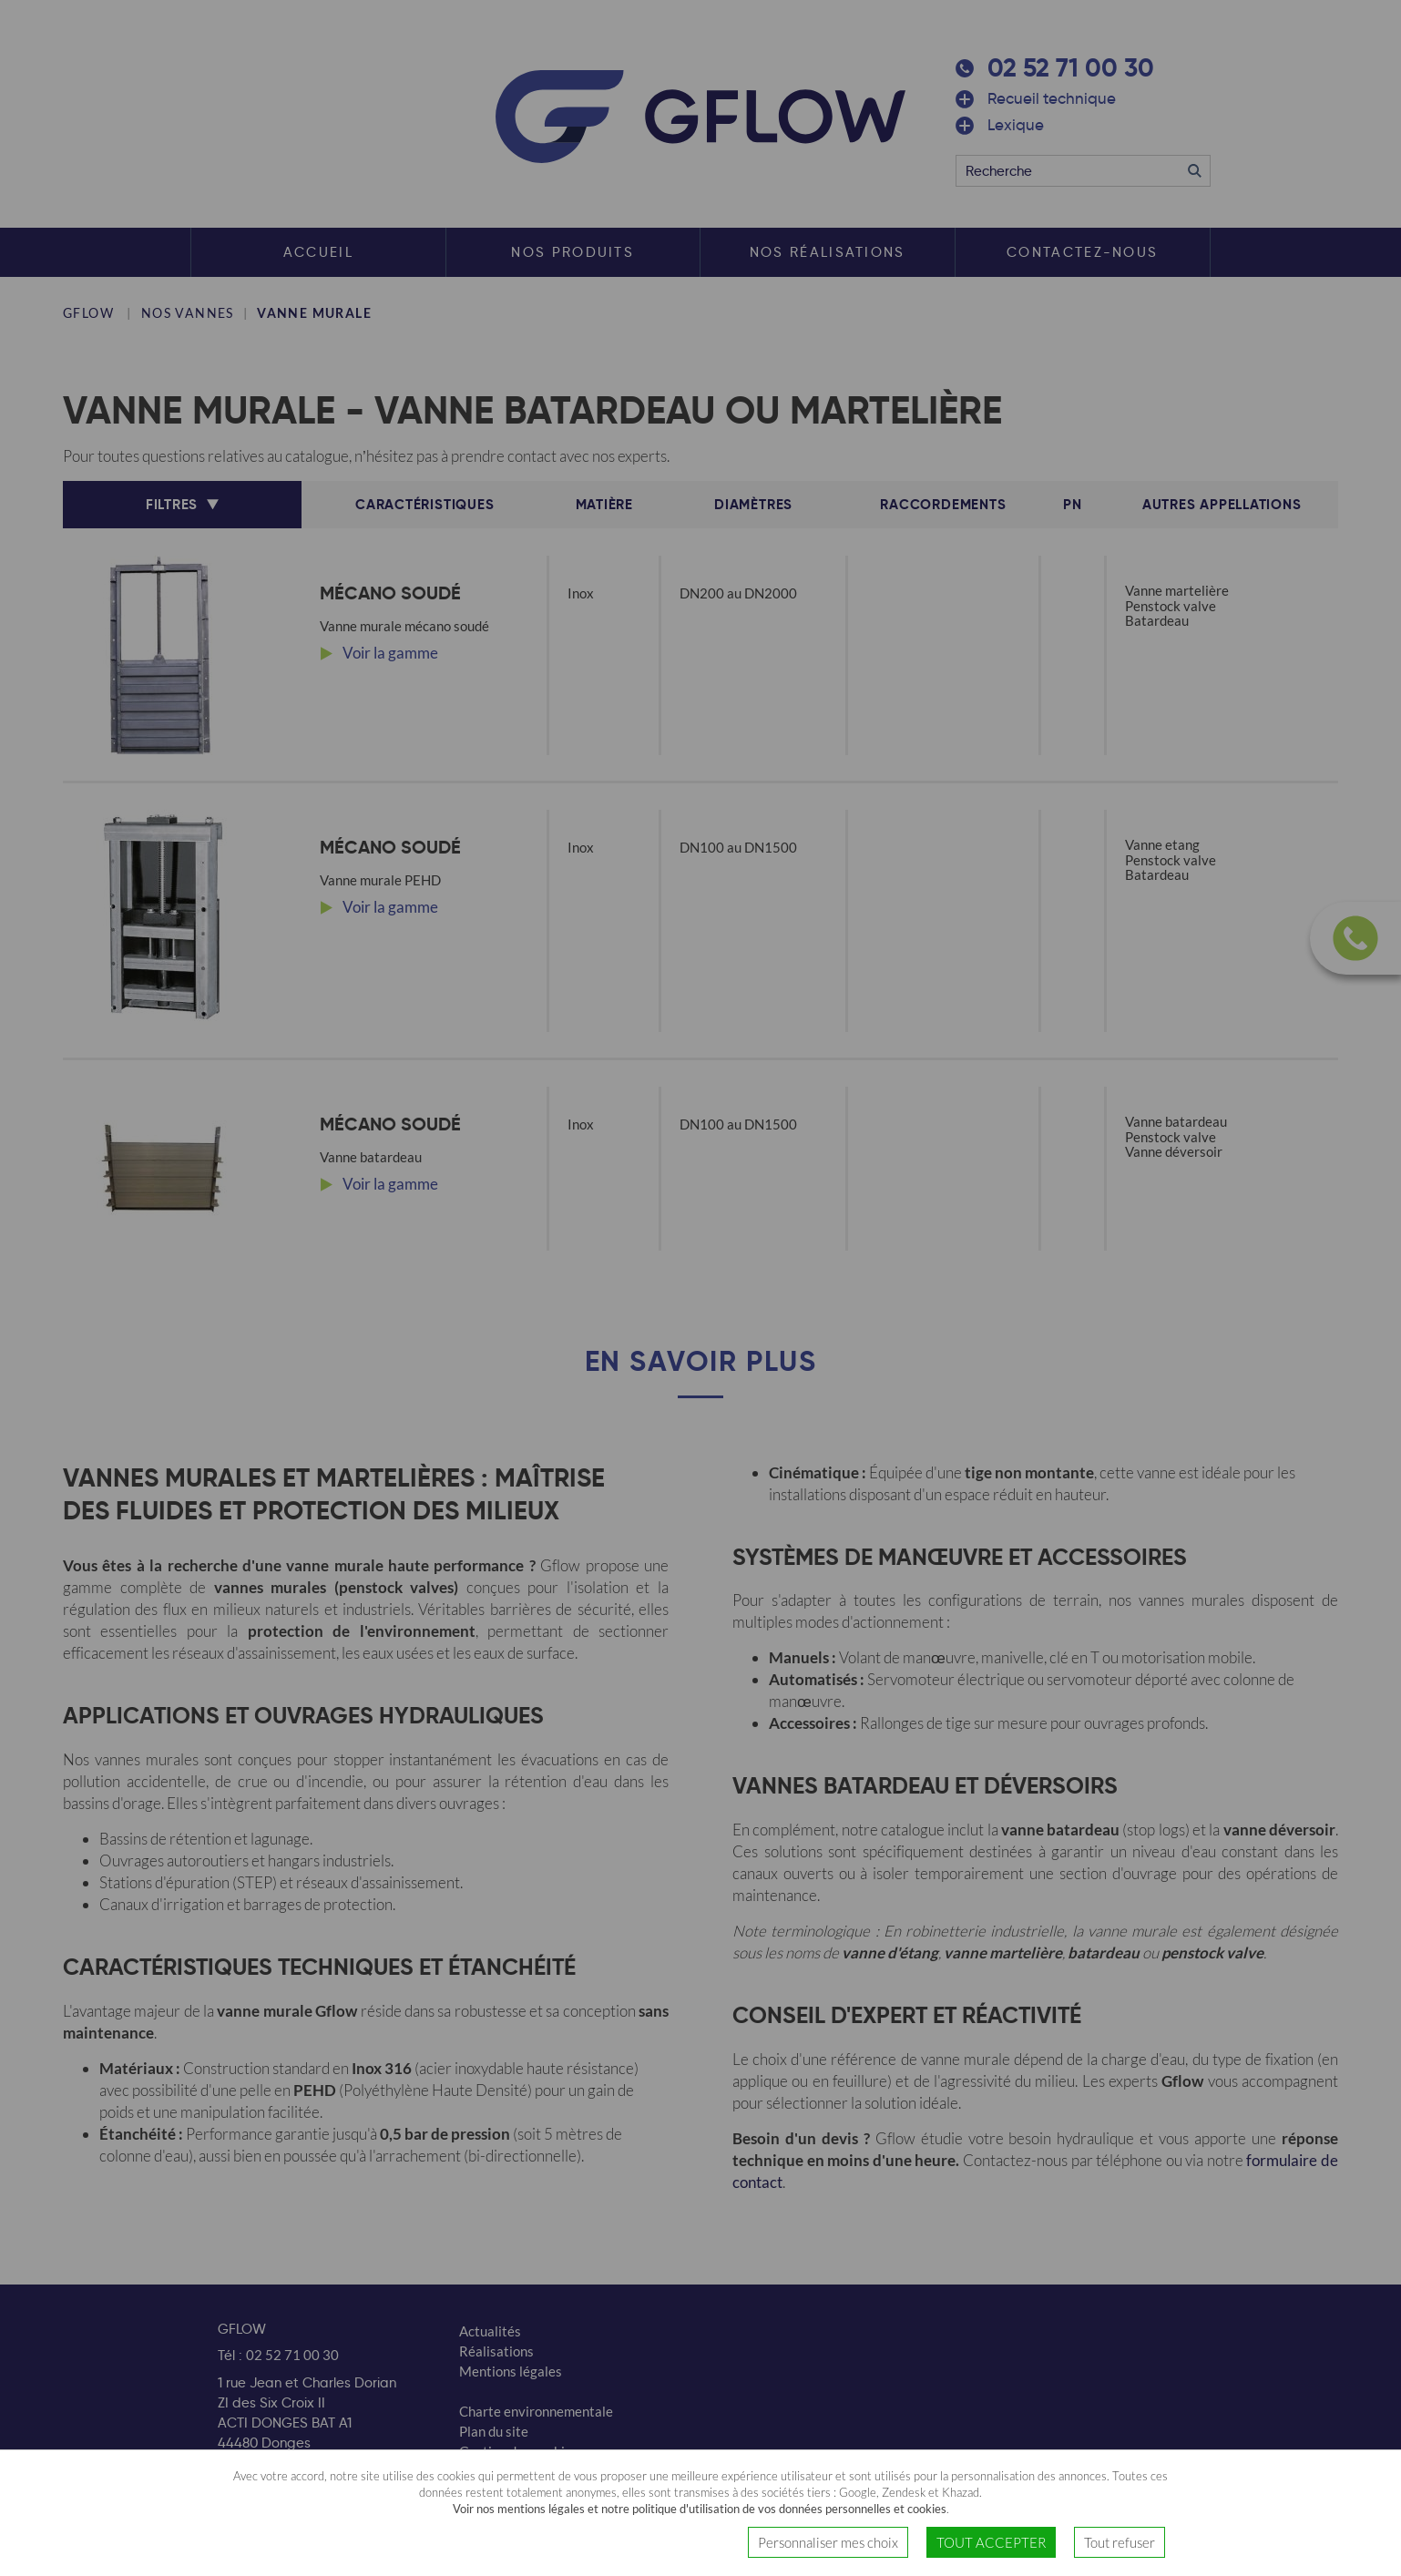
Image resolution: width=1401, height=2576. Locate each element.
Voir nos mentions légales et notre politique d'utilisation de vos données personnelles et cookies (699, 2509)
